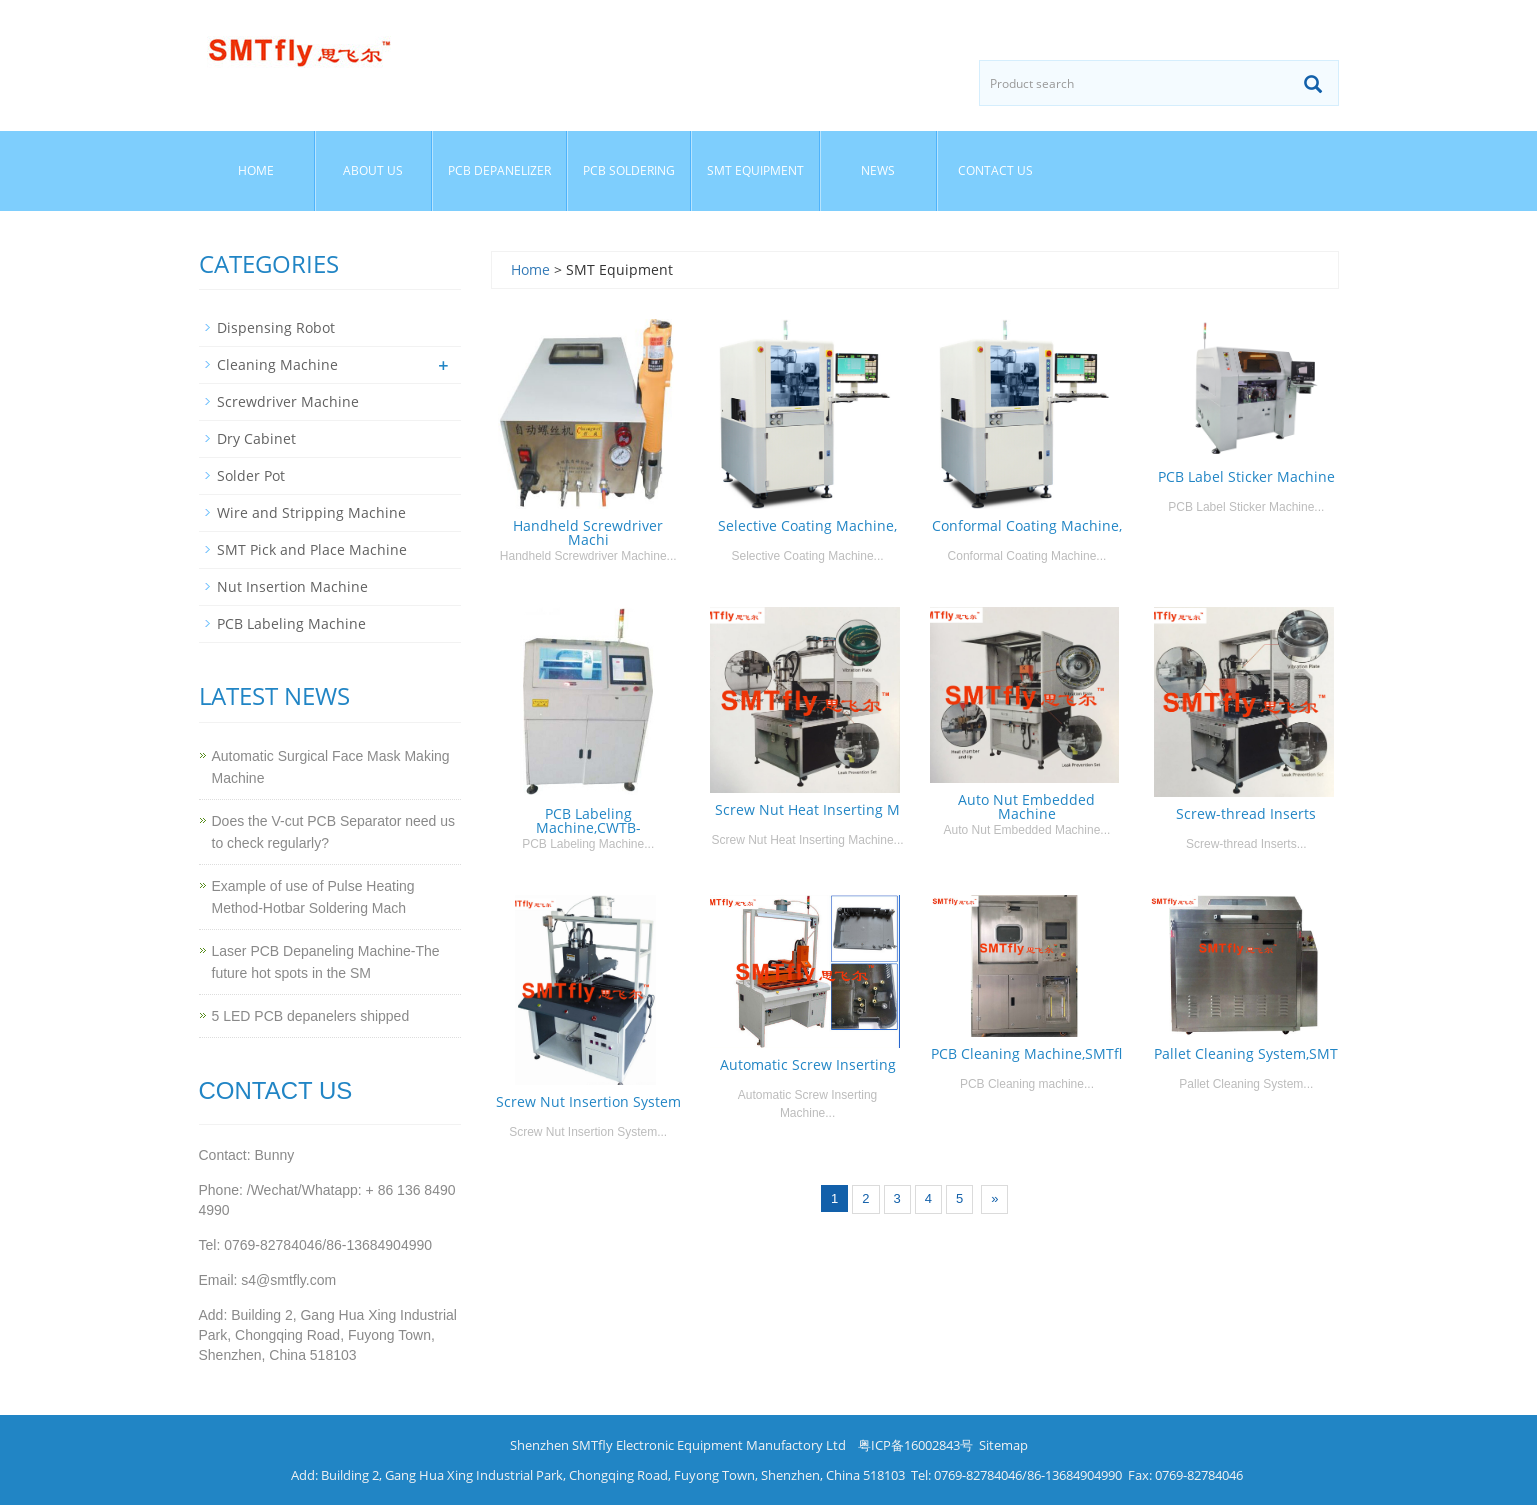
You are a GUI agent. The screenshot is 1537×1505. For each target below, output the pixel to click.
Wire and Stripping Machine (311, 512)
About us (373, 170)
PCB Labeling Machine (291, 623)
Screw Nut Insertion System (588, 1101)
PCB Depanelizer (499, 170)
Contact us (995, 170)
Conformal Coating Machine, (1027, 525)
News (878, 170)
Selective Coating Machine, (807, 525)
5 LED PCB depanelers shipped (311, 1016)
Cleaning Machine (277, 364)
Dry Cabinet (256, 438)
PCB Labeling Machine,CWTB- (588, 820)
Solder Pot (251, 475)
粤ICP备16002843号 (915, 1445)
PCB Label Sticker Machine (1246, 476)
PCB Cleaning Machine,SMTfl (1026, 1053)
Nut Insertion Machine (292, 586)
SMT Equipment (755, 170)
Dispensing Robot (276, 327)
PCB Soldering (629, 170)
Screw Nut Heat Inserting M (807, 809)
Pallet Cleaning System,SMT (1246, 1053)
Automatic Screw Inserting (808, 1064)
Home (256, 170)
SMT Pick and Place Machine (312, 549)
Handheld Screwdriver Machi (588, 532)
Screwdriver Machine (288, 401)
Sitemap (1003, 1445)
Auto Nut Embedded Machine (1026, 806)
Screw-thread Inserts (1246, 813)
